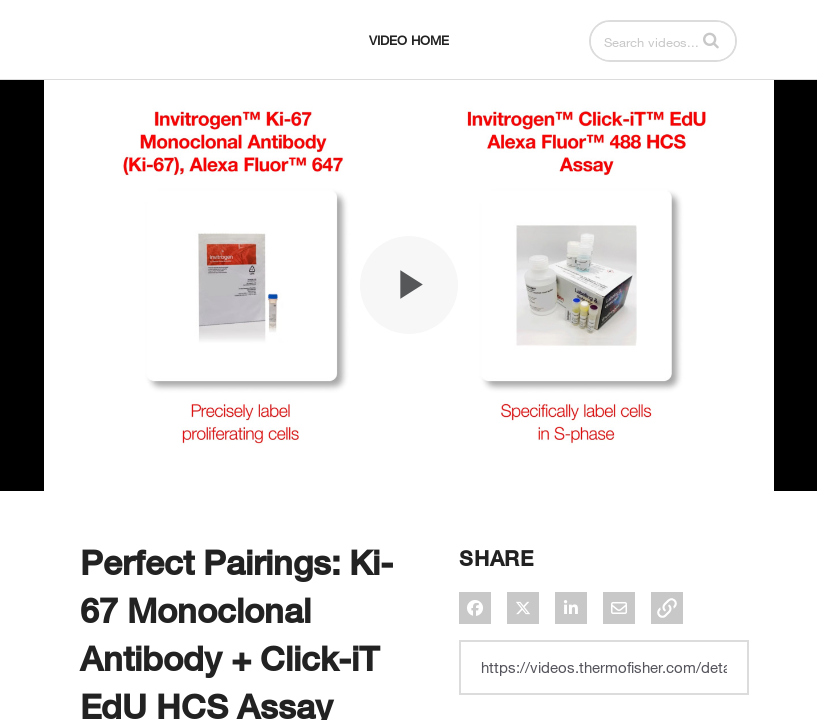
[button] (711, 40)
